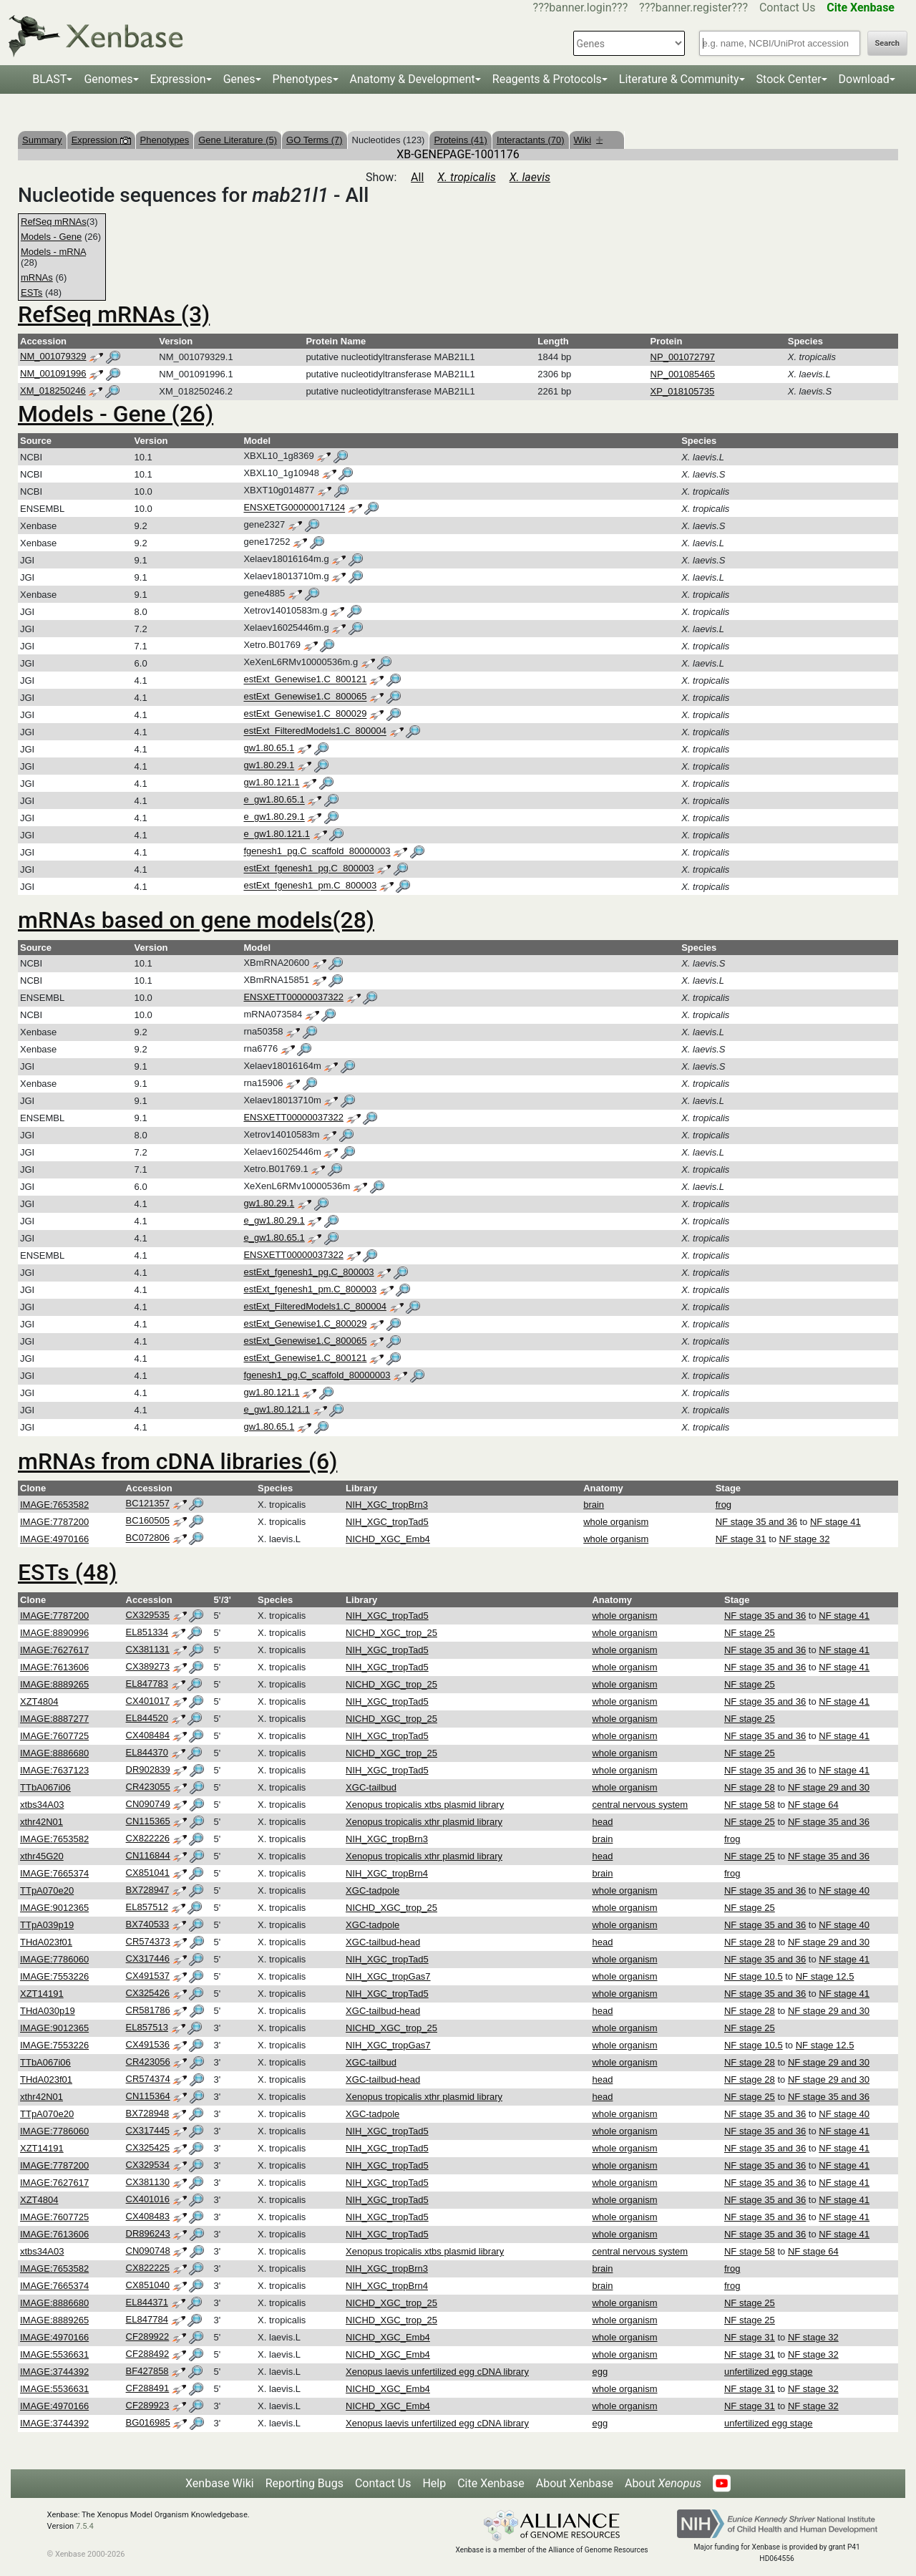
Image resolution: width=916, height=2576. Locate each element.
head (602, 1821)
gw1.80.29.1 (268, 765)
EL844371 (147, 2302)
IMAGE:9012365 (54, 1907)
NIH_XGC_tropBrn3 (387, 1504)
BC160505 (148, 1521)
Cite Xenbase (491, 2483)
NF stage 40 (844, 1890)
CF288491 (148, 2388)
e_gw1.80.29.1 (273, 817)
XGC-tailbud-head (383, 1942)
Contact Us (787, 7)
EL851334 (147, 1632)
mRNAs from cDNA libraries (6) (177, 1461)
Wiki (588, 140)
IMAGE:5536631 (54, 2354)
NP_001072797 (683, 357)
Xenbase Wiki (219, 2483)
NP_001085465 (683, 374)
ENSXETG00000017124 (294, 508)
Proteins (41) (460, 140)
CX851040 (148, 2285)
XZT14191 (42, 1993)
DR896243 (148, 2233)
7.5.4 (85, 2526)
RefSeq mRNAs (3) (114, 314)
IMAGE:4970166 (54, 1539)
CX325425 (148, 2147)
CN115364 (148, 2096)
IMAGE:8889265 (54, 1684)
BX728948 (148, 2113)
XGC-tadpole (372, 1890)
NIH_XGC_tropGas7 (388, 1976)
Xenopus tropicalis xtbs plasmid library (425, 1804)
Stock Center (789, 79)
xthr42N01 (41, 1821)
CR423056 (148, 2061)
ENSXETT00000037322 (293, 997)
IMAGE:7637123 (54, 1770)
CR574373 (148, 1941)
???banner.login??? (580, 7)
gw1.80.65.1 (268, 748)
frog (723, 1504)
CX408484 (148, 1735)
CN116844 (148, 1855)
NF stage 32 (804, 1539)
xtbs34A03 (42, 1804)
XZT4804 (39, 1701)
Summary (42, 140)
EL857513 (147, 2027)
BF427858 (147, 2371)
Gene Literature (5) (237, 140)
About (663, 2483)
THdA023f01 (46, 1942)
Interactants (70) (531, 140)
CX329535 (148, 1614)
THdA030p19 (47, 2010)
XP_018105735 (683, 391)
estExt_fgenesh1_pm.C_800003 (309, 886)
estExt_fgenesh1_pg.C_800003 (308, 868)
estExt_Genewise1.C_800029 (304, 714)
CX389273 (148, 1666)
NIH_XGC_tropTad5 (387, 1521)
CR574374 (148, 2078)
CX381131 (148, 1649)
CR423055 (148, 1786)
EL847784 (147, 2319)
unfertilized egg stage (768, 2371)
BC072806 (148, 1538)
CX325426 (148, 1992)
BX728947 (148, 1889)
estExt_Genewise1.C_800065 (304, 697)
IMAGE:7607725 (54, 1735)
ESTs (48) (67, 1572)
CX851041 (148, 1872)
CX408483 (148, 2216)
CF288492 (148, 2353)
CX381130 (148, 2181)
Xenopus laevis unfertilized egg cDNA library (437, 2371)
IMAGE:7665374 (54, 1873)
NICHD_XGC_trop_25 (391, 1632)
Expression (178, 79)
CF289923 (148, 2405)
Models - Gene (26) (115, 413)
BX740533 (148, 1924)
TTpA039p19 (47, 1924)
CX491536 (148, 2044)
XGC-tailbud (371, 1787)
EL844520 (147, 1718)
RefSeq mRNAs (54, 221)
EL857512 (147, 1907)
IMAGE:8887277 (54, 1718)
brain (593, 1504)
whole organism (615, 1521)
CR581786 (148, 2010)
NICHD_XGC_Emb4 (388, 1539)
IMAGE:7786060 (54, 1959)
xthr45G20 (42, 1856)
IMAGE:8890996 (54, 1632)
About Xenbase (574, 2483)
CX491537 (148, 1975)
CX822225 (148, 2267)
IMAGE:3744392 (54, 2371)
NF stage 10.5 (753, 1976)
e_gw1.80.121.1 (276, 834)
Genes (239, 79)
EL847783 (147, 1683)
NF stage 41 (835, 1521)
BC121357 (148, 1503)
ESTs (31, 292)
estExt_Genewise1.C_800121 (304, 679)
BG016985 (148, 2422)
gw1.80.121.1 (271, 783)
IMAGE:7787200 (54, 1521)
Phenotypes (303, 79)
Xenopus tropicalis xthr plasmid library (424, 1821)
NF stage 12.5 (825, 1976)
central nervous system (640, 1804)
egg (600, 2371)
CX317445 (148, 2130)
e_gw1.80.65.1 (273, 800)
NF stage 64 (813, 1804)
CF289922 (148, 2336)
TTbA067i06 (45, 1787)
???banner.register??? (693, 7)
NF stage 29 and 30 (828, 1787)
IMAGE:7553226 (54, 1976)
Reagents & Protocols (547, 79)
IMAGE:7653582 (54, 1504)
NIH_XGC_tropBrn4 (387, 1873)
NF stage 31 (741, 1539)
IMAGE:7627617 (54, 1650)
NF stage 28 (749, 1787)
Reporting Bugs (304, 2483)
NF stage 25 (749, 1632)
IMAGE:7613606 (54, 1667)
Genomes (108, 79)
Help (434, 2483)
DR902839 (148, 1769)
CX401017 (148, 1700)
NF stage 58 (749, 1804)
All (417, 177)
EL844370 (147, 1752)
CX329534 (148, 2164)
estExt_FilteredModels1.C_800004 (314, 731)
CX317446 (148, 1958)
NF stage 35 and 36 (756, 1521)
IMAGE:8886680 (54, 1753)
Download (864, 79)
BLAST (49, 79)
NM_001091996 (53, 373)
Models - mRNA (53, 251)
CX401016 (148, 2199)
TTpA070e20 (47, 1890)
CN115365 (148, 1821)
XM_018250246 (53, 390)
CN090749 (148, 1803)
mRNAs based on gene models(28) (196, 920)
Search (887, 43)
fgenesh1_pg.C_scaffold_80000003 (316, 851)
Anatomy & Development (412, 79)
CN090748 (148, 2250)
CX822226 (148, 1838)
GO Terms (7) (314, 140)
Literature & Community (679, 79)
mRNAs (37, 277)
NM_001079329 (53, 356)
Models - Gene (51, 236)
